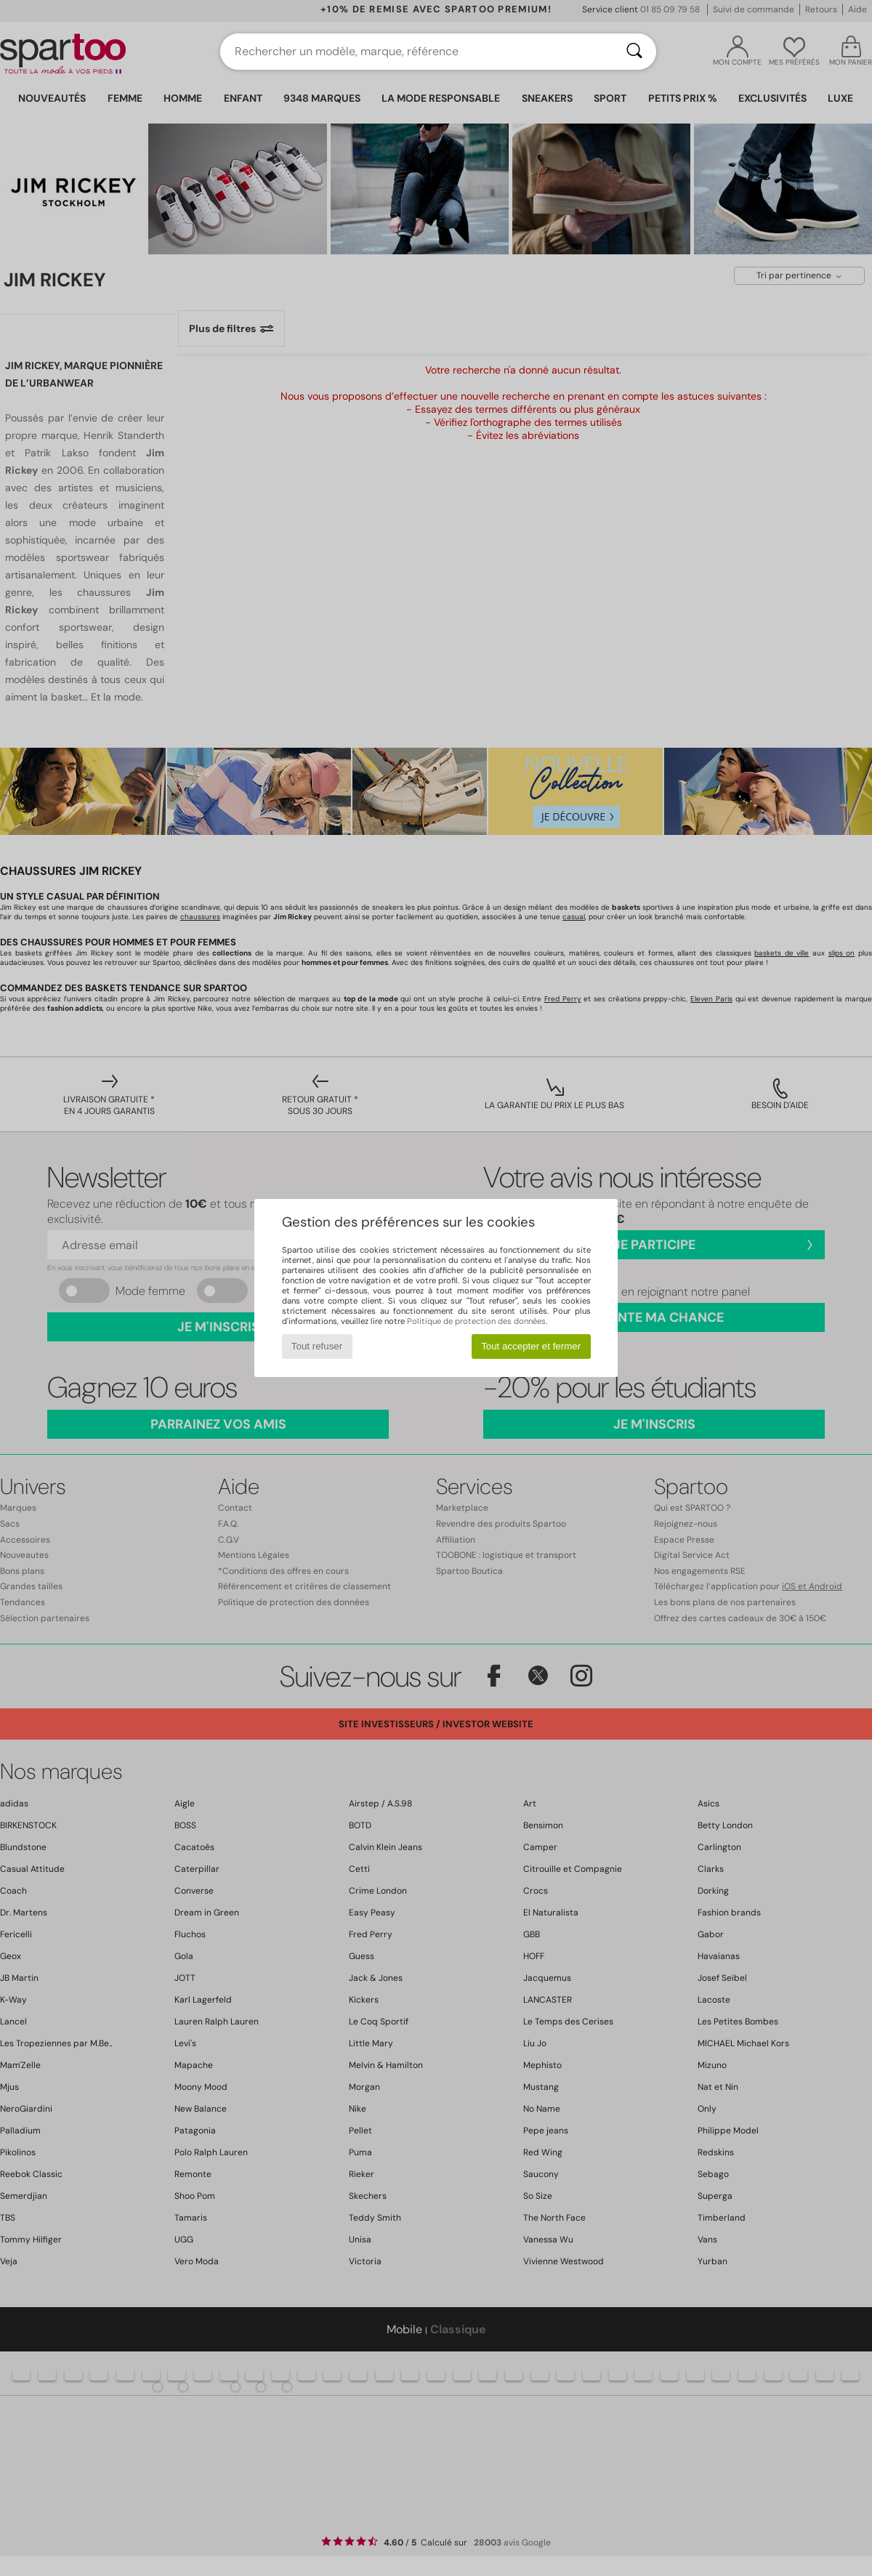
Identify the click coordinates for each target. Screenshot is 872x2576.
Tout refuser (316, 1346)
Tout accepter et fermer (531, 1346)
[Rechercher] (634, 51)
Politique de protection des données (476, 1321)
